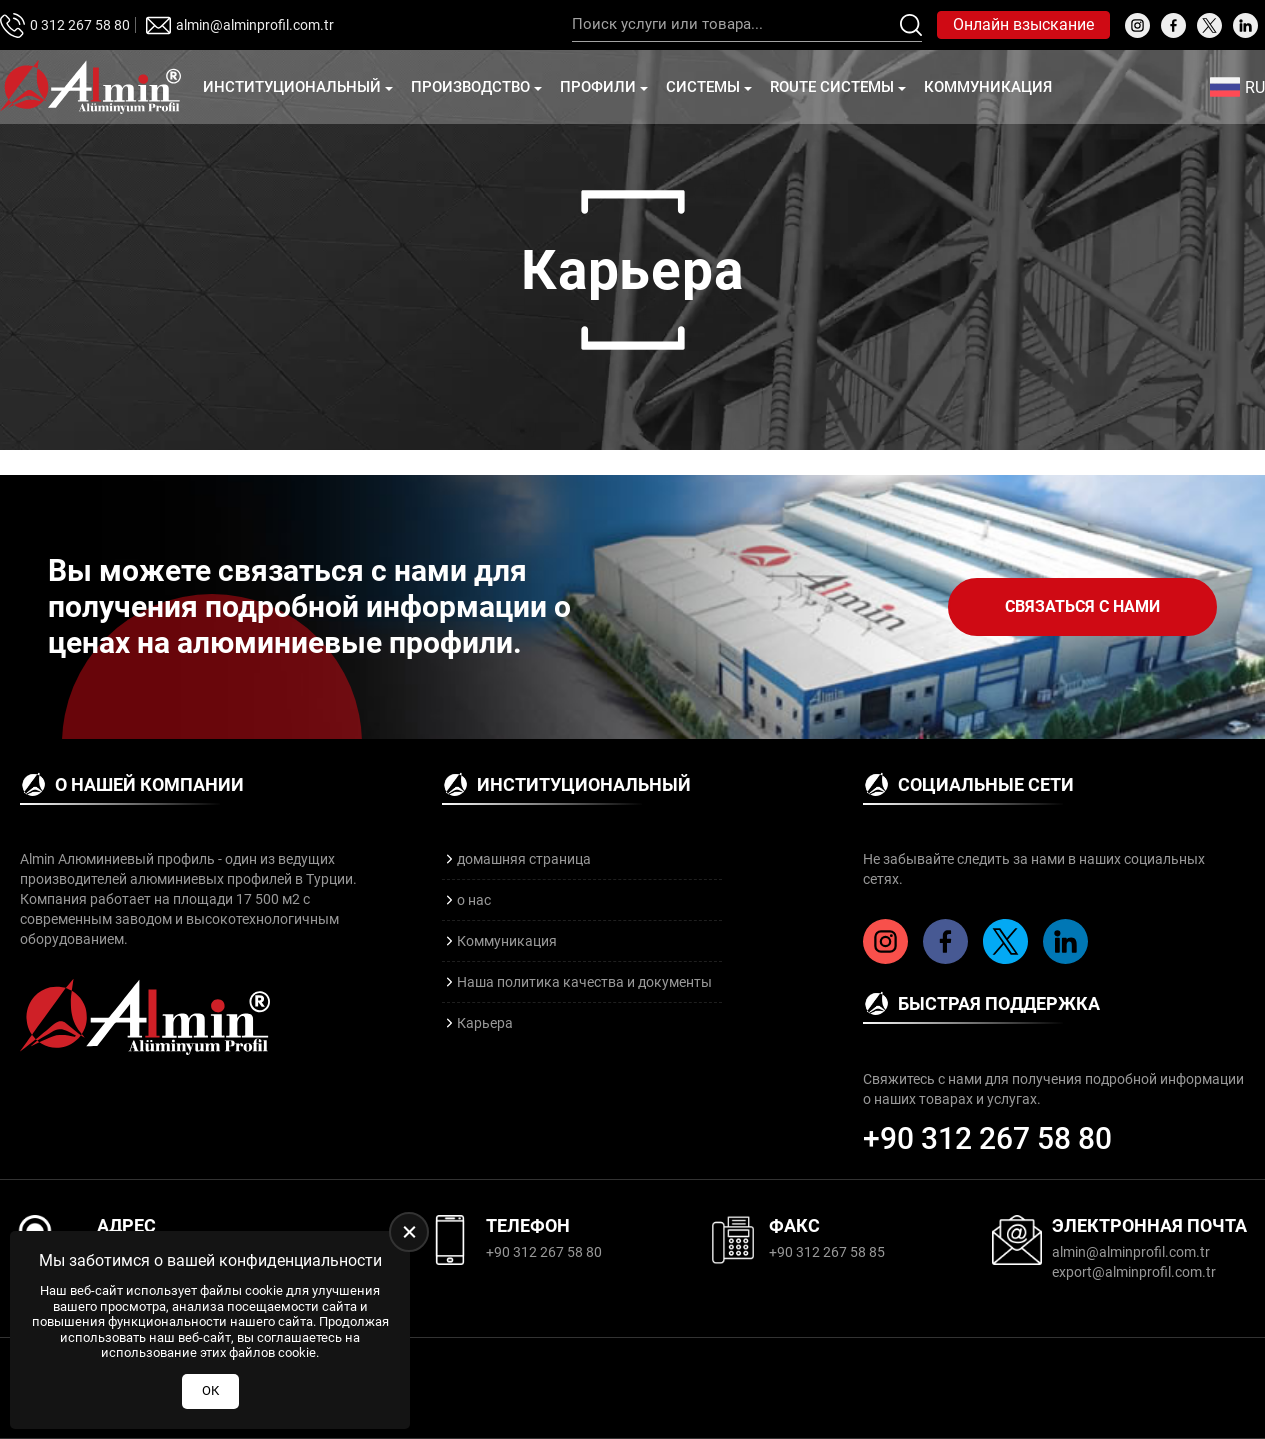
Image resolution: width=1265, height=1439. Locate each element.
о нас (474, 900)
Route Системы (832, 87)
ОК (210, 1390)
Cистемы (703, 87)
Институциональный (292, 87)
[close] (409, 1232)
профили (598, 87)
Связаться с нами (1082, 606)
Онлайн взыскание (1023, 24)
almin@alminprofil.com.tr (255, 25)
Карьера (485, 1023)
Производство (470, 87)
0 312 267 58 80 (80, 25)
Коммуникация (988, 87)
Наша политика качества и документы (584, 982)
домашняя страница (524, 859)
